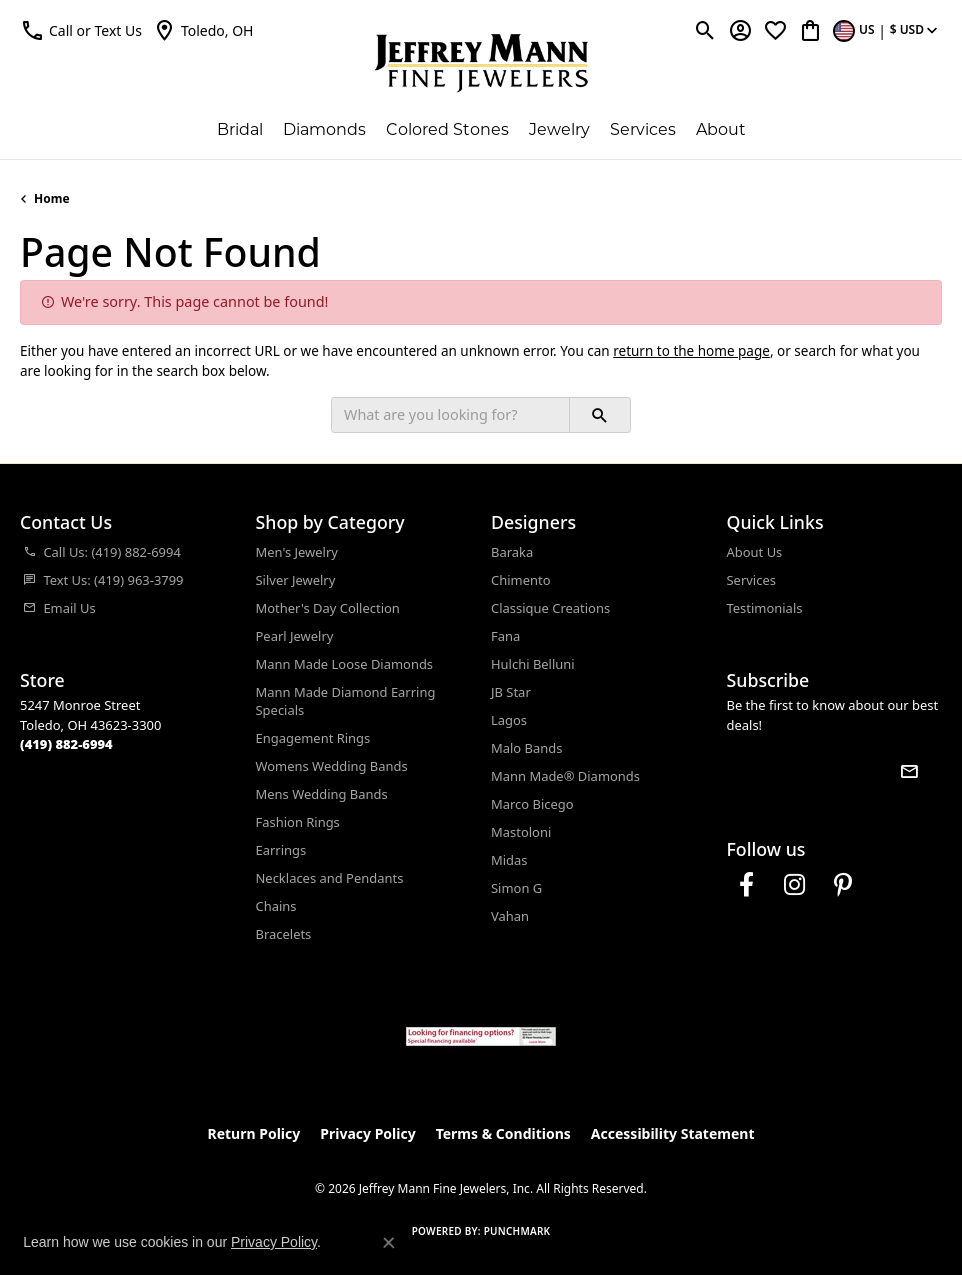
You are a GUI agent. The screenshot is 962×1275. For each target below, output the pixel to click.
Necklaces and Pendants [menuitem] (330, 878)
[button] (81, 30)
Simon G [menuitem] (516, 888)
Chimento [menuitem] (520, 580)
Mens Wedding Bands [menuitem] (322, 794)
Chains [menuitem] (276, 906)
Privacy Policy (367, 1133)
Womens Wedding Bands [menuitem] (332, 766)
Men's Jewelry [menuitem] (297, 552)
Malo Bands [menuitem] (526, 748)
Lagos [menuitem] (509, 720)
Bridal (240, 131)
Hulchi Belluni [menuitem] (533, 664)
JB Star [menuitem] (511, 692)
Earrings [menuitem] (281, 850)
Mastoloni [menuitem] (521, 832)
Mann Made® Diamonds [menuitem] (565, 776)
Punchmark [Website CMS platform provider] (517, 1231)
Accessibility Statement (673, 1133)
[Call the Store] (66, 744)
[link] (203, 30)
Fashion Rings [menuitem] (298, 822)
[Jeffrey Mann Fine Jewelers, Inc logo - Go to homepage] (481, 63)
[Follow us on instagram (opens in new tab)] (795, 885)
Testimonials (765, 608)
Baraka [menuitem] (512, 552)
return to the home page (691, 351)
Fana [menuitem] (505, 636)
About (721, 131)
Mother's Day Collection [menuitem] (328, 608)
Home (52, 198)
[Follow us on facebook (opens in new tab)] (747, 885)
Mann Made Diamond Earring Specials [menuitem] (346, 701)
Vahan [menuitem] (510, 916)
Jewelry (559, 131)
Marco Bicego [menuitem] (532, 804)
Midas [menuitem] (509, 860)
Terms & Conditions (503, 1133)
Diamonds (324, 131)
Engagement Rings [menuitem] (313, 738)
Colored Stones (447, 131)
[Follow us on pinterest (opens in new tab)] (843, 885)
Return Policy (254, 1133)
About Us (755, 552)
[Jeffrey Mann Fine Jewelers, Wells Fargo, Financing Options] (481, 1036)
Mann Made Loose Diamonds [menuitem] (345, 664)
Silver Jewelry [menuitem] (296, 580)
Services (643, 131)
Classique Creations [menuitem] (550, 608)
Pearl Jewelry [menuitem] (295, 636)
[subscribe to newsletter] (909, 771)
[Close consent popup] (389, 1243)
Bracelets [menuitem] (284, 934)
